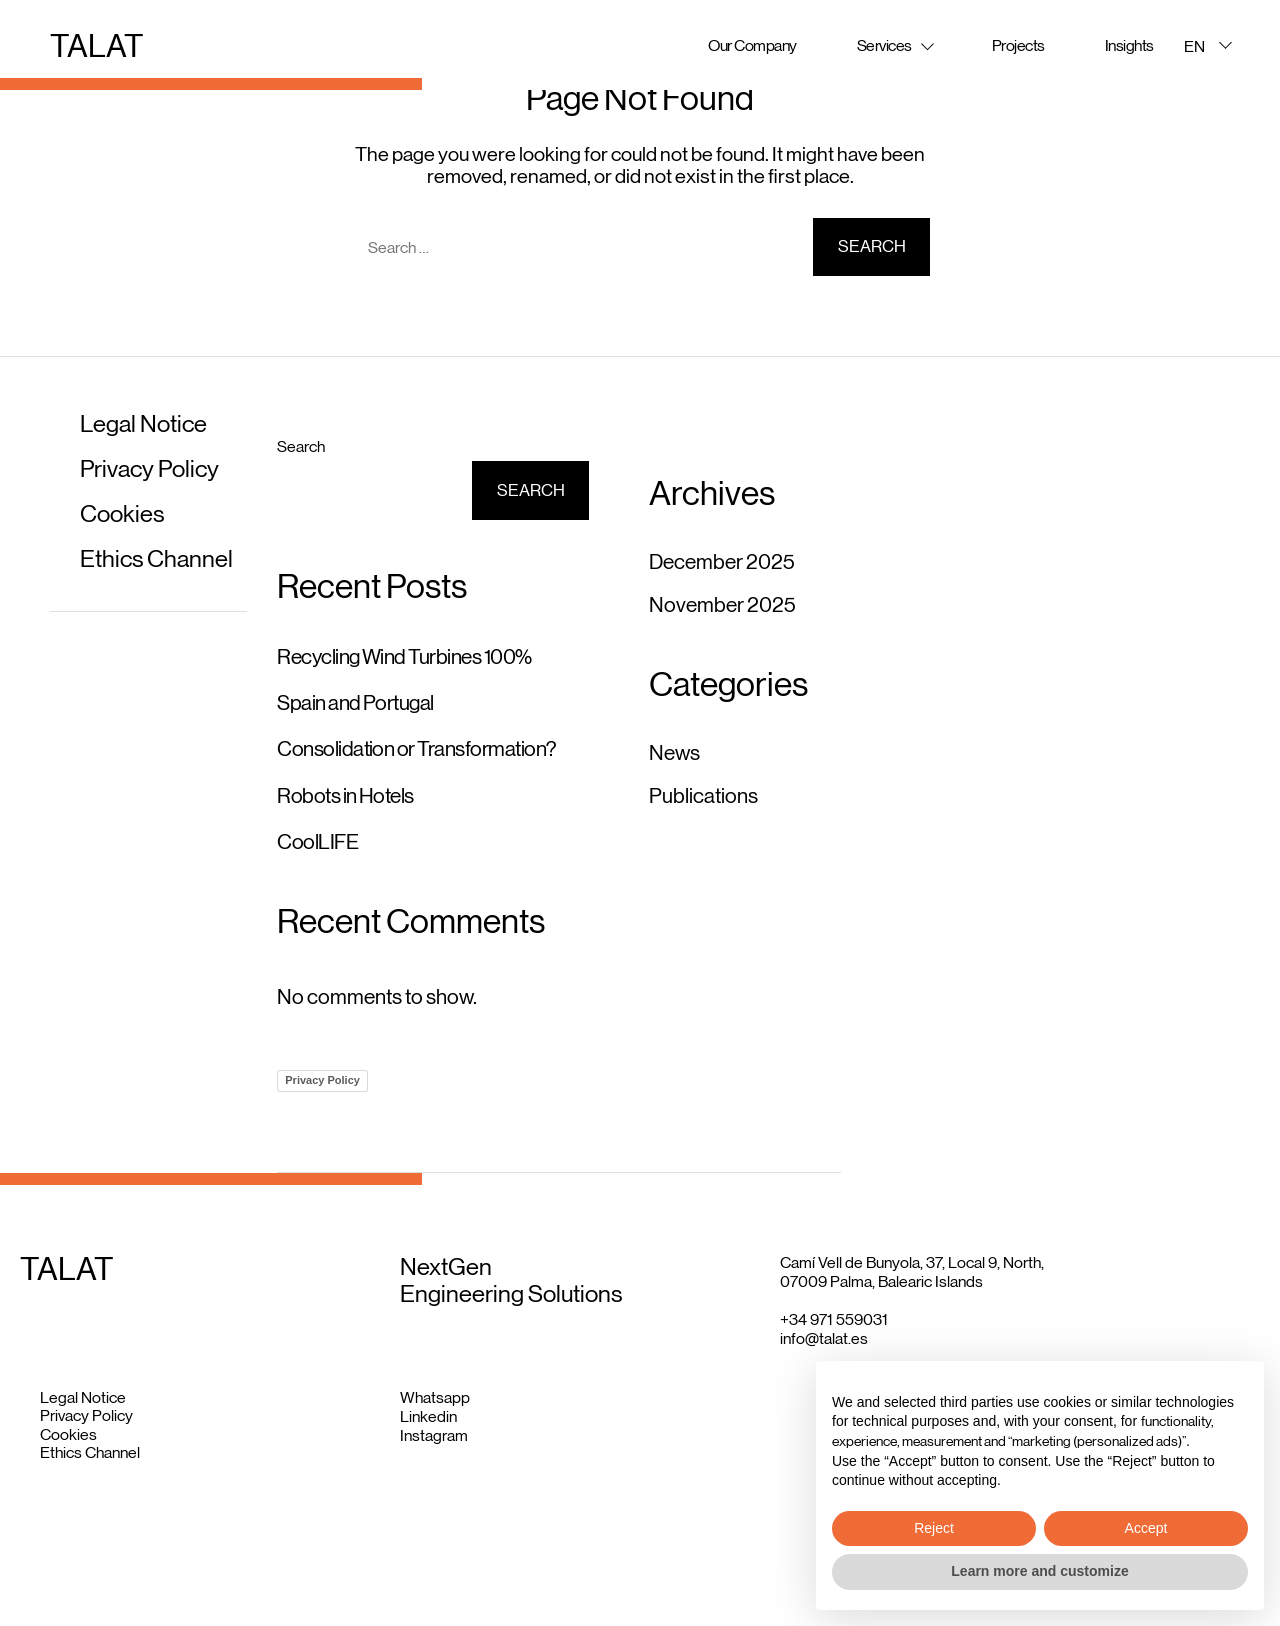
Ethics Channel (156, 558)
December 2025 (722, 562)
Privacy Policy (149, 468)
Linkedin (428, 1416)
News (674, 753)
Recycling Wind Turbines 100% (404, 657)
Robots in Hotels (345, 796)
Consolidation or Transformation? (416, 749)
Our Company (752, 45)
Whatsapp (435, 1397)
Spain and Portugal (355, 703)
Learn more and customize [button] (1039, 1571)
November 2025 (722, 605)
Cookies (122, 513)
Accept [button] (1146, 1528)
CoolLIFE (317, 842)
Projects (1018, 45)
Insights (1129, 45)
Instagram (434, 1435)
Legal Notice (143, 423)
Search (301, 446)
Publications (703, 796)
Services (884, 45)
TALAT (97, 46)
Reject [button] (934, 1528)
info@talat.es (824, 1338)
